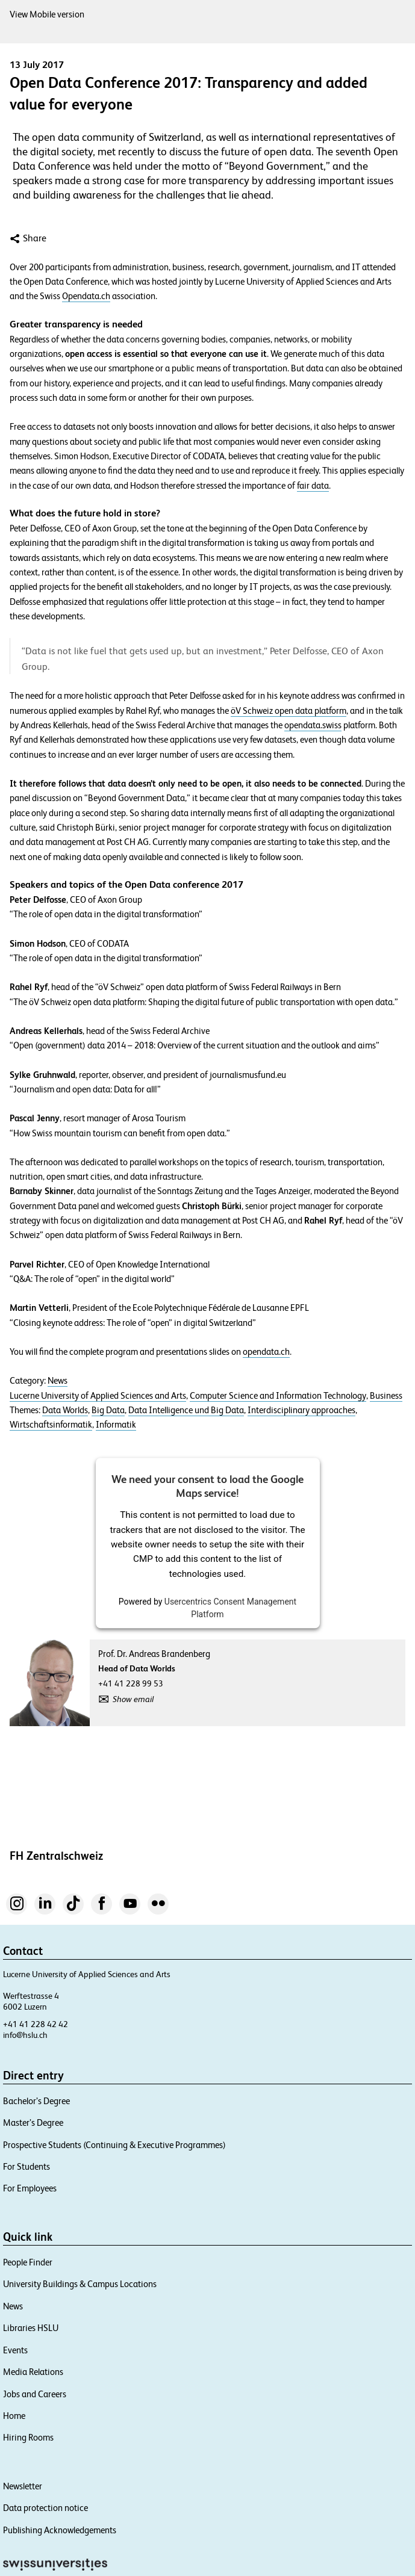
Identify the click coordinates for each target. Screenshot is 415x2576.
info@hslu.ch (25, 2035)
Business (386, 1396)
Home (14, 2415)
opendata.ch (266, 1352)
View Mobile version (47, 14)
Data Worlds (65, 1410)
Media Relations (33, 2372)
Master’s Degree (33, 2122)
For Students (26, 2166)
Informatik (116, 1424)
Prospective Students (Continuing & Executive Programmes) (114, 2145)
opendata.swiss (313, 725)
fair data (313, 486)
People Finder (27, 2262)
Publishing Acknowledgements (59, 2530)
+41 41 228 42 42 (35, 2024)
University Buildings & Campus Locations (80, 2284)
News (57, 1381)
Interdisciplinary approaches (301, 1410)
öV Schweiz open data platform (288, 711)
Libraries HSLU (30, 2328)
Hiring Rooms (28, 2437)
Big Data (108, 1410)
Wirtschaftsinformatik (51, 1424)
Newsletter (22, 2486)
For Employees (30, 2188)
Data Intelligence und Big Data (186, 1410)
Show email (133, 1699)
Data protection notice (45, 2508)
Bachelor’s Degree (36, 2101)
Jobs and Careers (34, 2394)
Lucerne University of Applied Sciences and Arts (98, 1396)
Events (15, 2350)
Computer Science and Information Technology (278, 1396)
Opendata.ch (86, 296)
